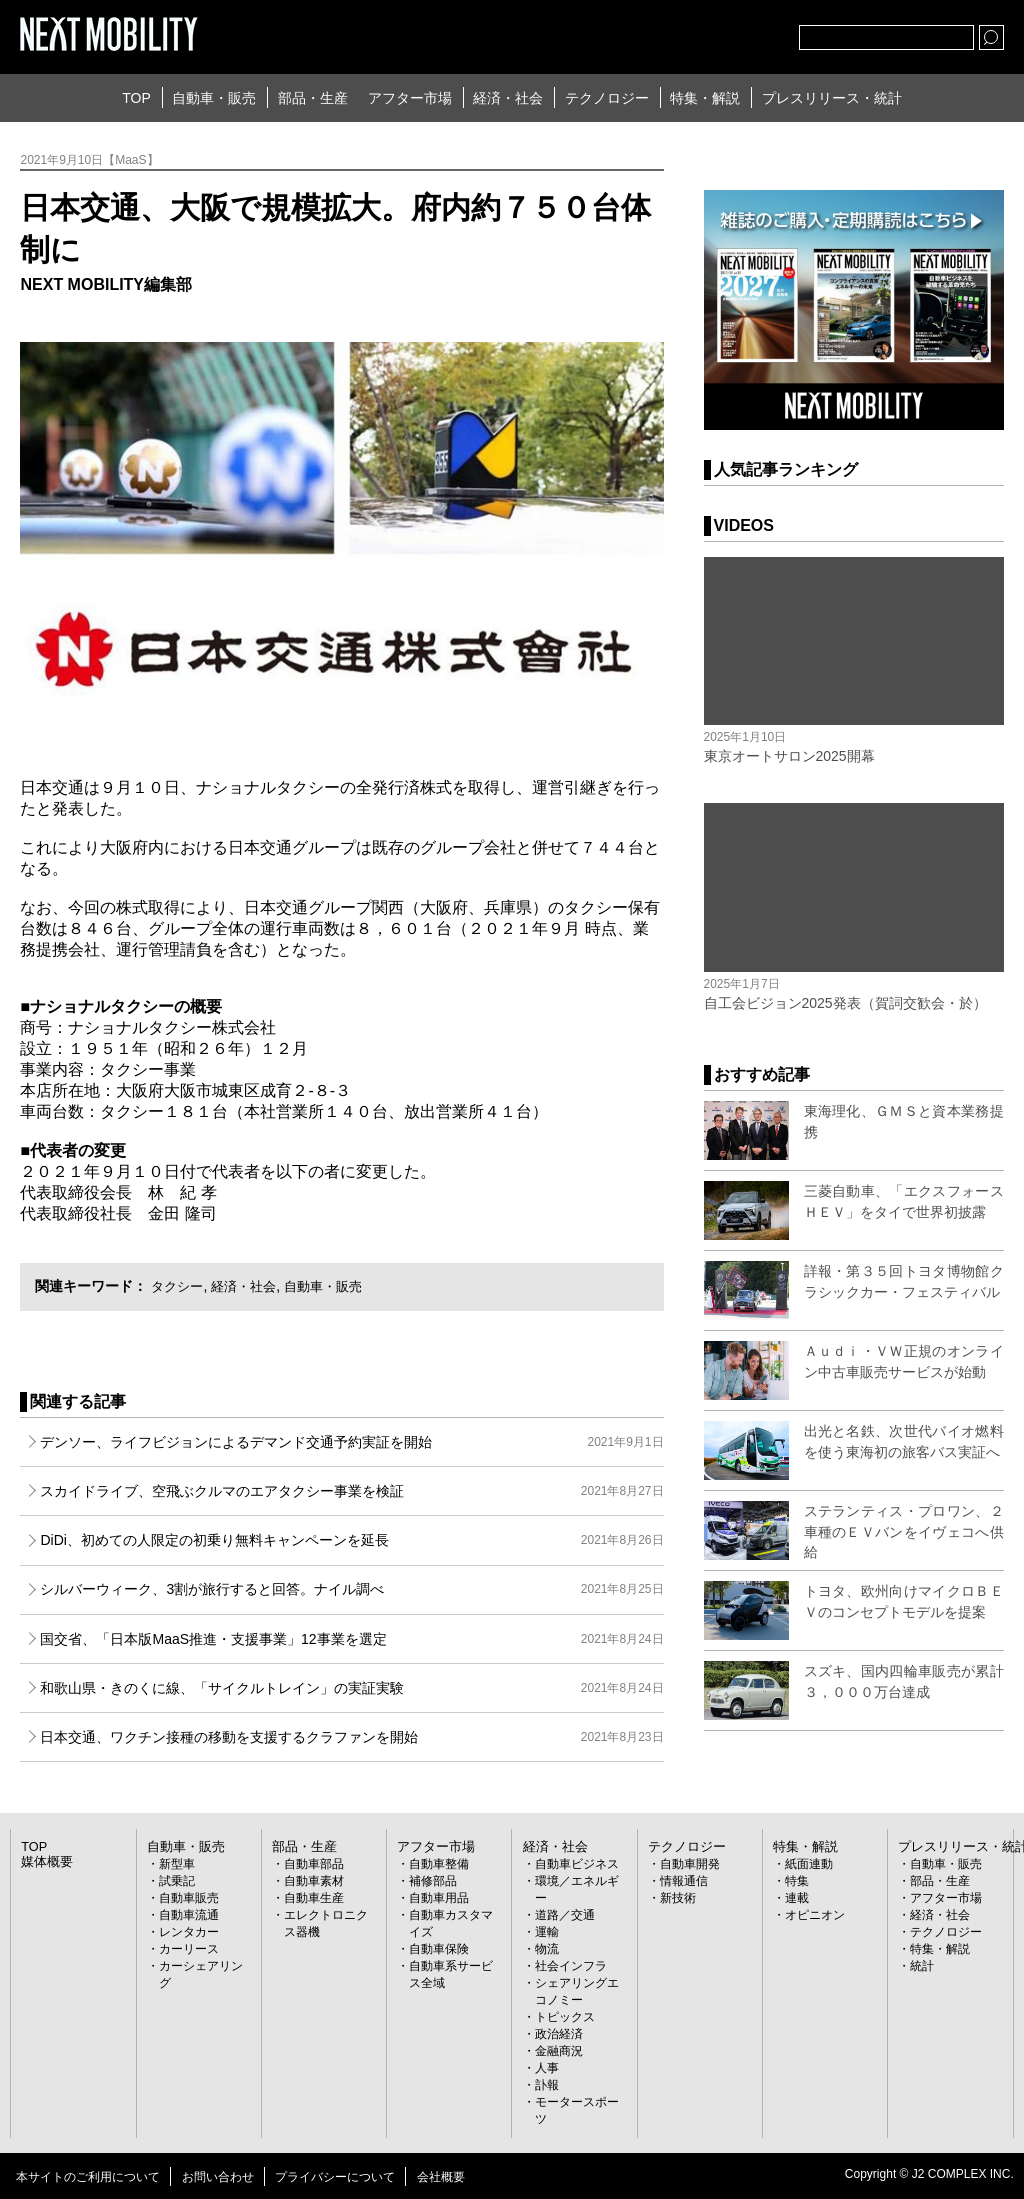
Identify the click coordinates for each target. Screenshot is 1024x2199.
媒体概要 (45, 1862)
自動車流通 (189, 1915)
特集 (797, 1881)
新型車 (177, 1864)
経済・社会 (508, 98)
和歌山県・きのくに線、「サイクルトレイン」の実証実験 (351, 1688)
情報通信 (684, 1881)
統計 (922, 1966)
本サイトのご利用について (88, 2177)
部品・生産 (313, 98)
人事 (547, 2068)
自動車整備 (439, 1864)
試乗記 (177, 1881)
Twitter (674, 33)
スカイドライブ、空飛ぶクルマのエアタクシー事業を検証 (351, 1491)
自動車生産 (314, 1898)
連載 (797, 1898)
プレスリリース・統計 (832, 98)
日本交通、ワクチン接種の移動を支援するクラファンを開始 (351, 1737)
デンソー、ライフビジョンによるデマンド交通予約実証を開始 (351, 1442)
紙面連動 (809, 1864)
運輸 (547, 1932)
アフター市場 (410, 98)
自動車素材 (314, 1881)
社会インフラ (571, 1966)
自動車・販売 (214, 98)
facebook (718, 33)
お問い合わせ (218, 2177)
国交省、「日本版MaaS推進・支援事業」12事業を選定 (351, 1639)
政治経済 (559, 2034)
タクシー (179, 1286)
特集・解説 (705, 98)
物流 (547, 1949)
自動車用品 (439, 1898)
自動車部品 (314, 1864)
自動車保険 (439, 1949)
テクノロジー (607, 98)
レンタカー (189, 1932)
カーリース (189, 1949)
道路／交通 (565, 1915)
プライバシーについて (335, 2177)
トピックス (565, 2017)
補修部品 (433, 1881)
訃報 (547, 2085)
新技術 (678, 1898)
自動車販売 (189, 1898)
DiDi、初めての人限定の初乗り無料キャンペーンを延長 (351, 1540)
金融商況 (559, 2051)
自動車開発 (690, 1864)
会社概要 (441, 2177)
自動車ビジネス (577, 1864)
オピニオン (815, 1915)
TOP (136, 98)
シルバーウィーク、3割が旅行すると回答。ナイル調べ (351, 1589)
